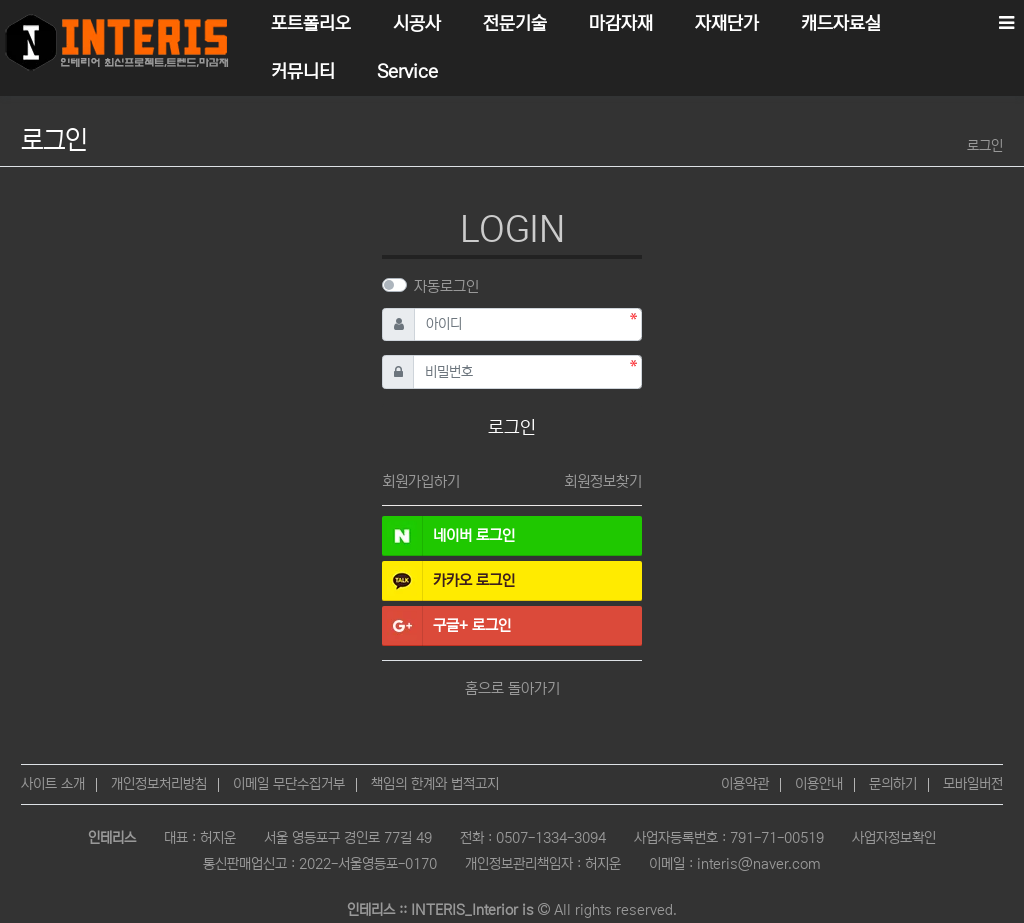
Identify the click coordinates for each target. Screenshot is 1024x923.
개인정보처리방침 (159, 784)
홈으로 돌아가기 (512, 688)
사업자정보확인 (894, 838)
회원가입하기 (421, 481)
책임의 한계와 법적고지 (435, 784)
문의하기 (893, 784)
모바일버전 (973, 784)
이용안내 (819, 784)
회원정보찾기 (603, 481)
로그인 (985, 146)
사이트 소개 (53, 784)
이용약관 (745, 784)
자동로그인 (446, 286)
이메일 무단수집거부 (289, 784)
